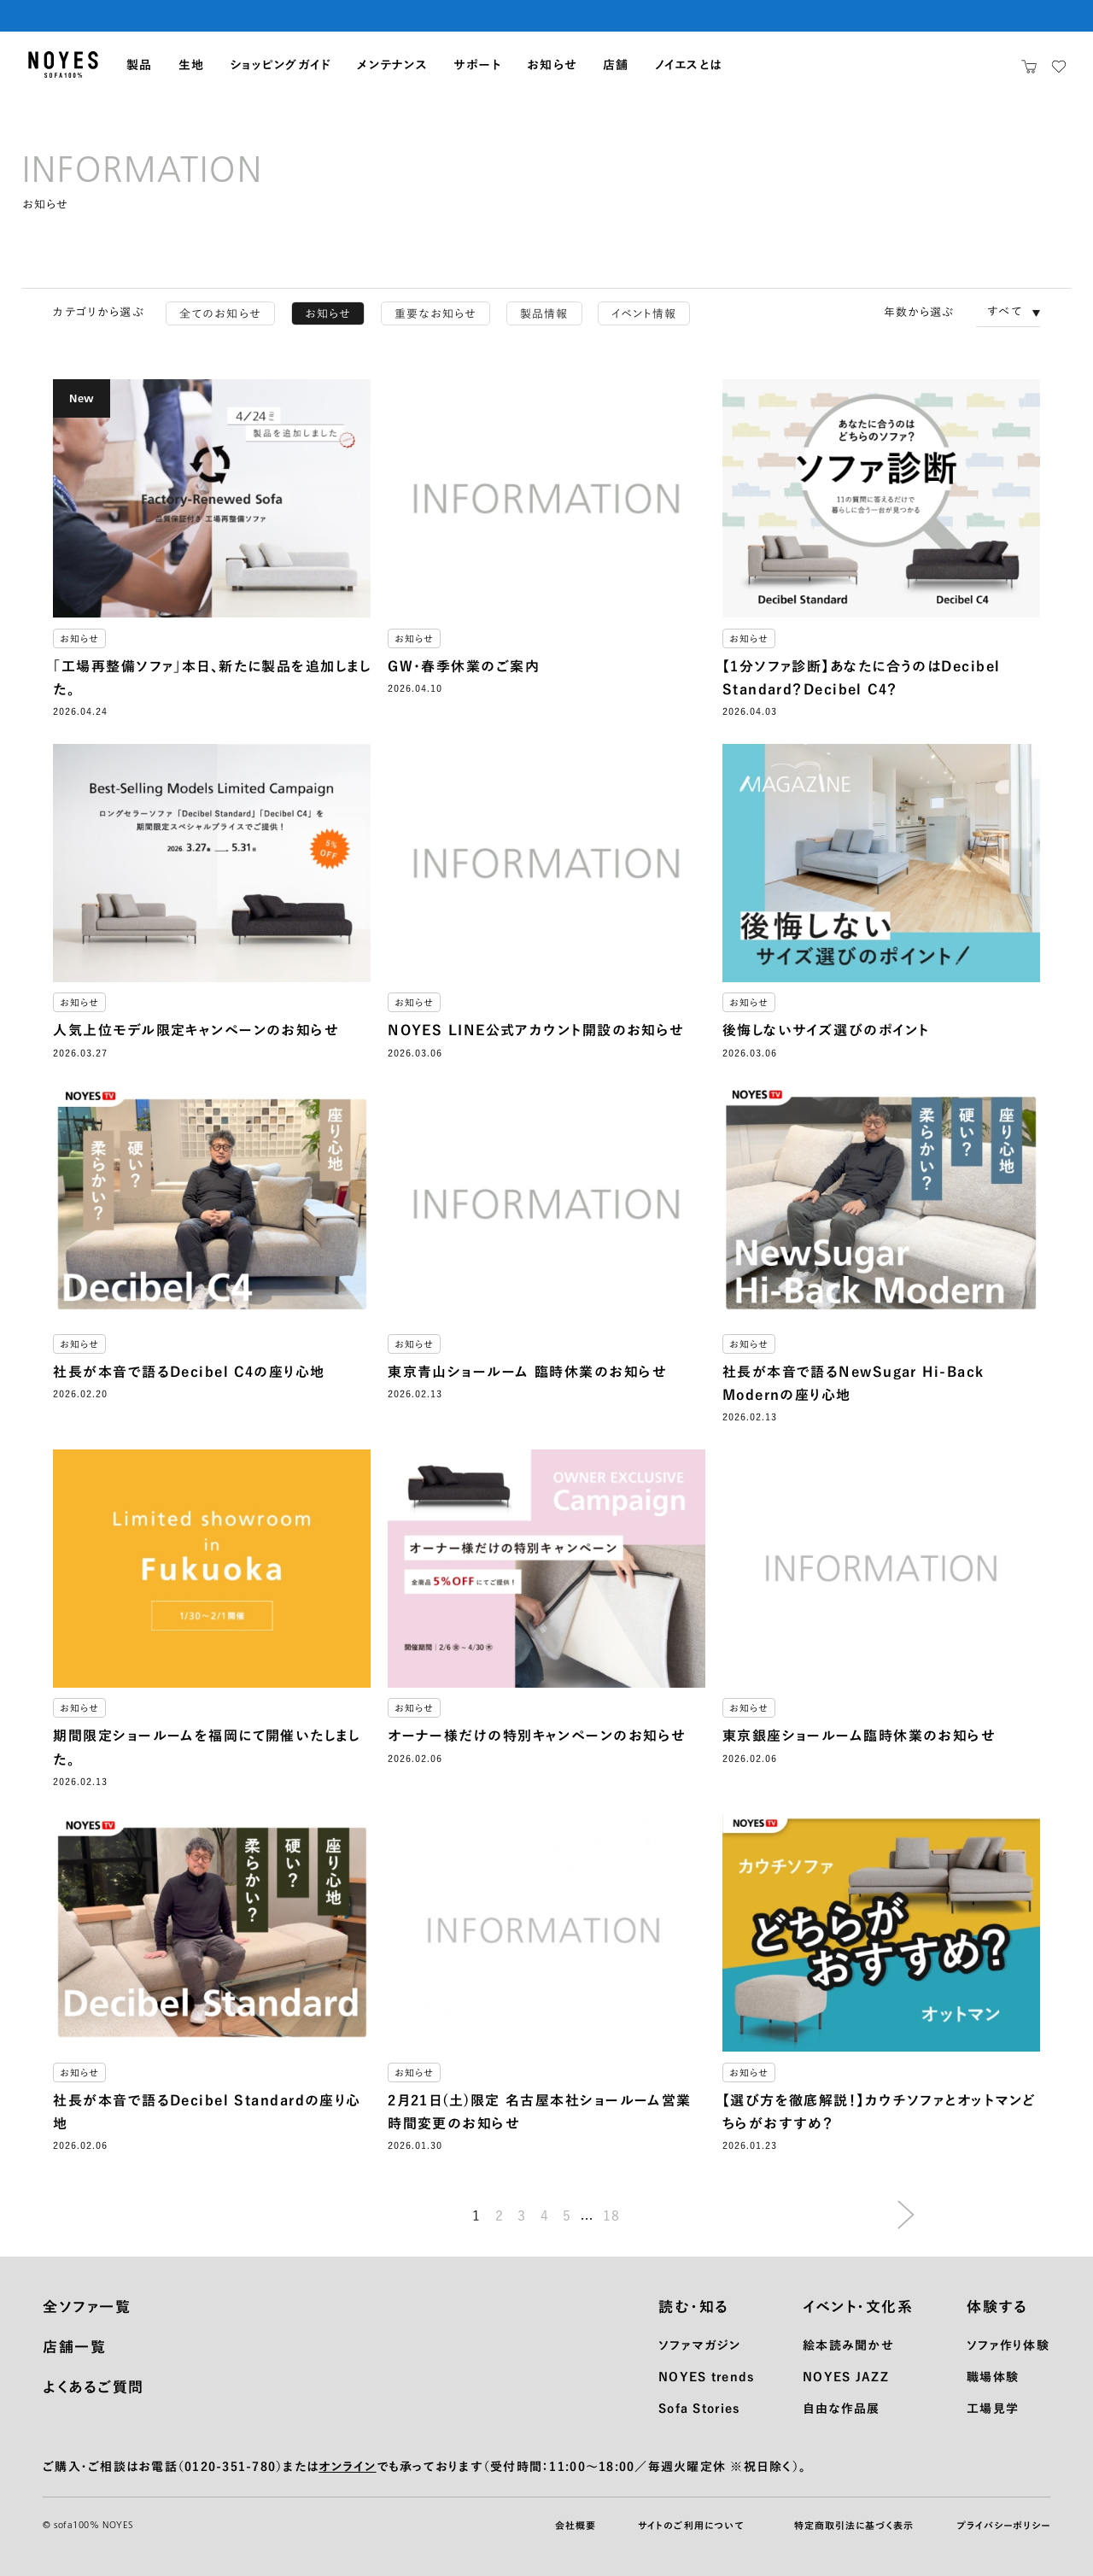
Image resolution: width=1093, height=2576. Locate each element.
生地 (191, 65)
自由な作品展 (841, 2409)
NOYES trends (706, 2377)
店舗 (616, 65)
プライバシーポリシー (1003, 2525)
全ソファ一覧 (87, 2306)
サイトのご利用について (691, 2525)
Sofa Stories (698, 2409)
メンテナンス (392, 65)
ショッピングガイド (280, 65)
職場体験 (993, 2377)
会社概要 (575, 2525)
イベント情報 (643, 313)
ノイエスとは (688, 65)
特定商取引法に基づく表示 (854, 2525)
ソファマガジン (699, 2345)
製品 (139, 65)
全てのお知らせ (220, 313)
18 (612, 2215)
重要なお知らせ (435, 313)
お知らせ (552, 65)
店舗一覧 (74, 2346)
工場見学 (993, 2409)
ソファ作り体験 (1008, 2345)
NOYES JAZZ (846, 2377)
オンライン (347, 2467)
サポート (477, 65)
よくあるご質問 (93, 2387)
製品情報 (544, 313)
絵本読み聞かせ (848, 2345)
